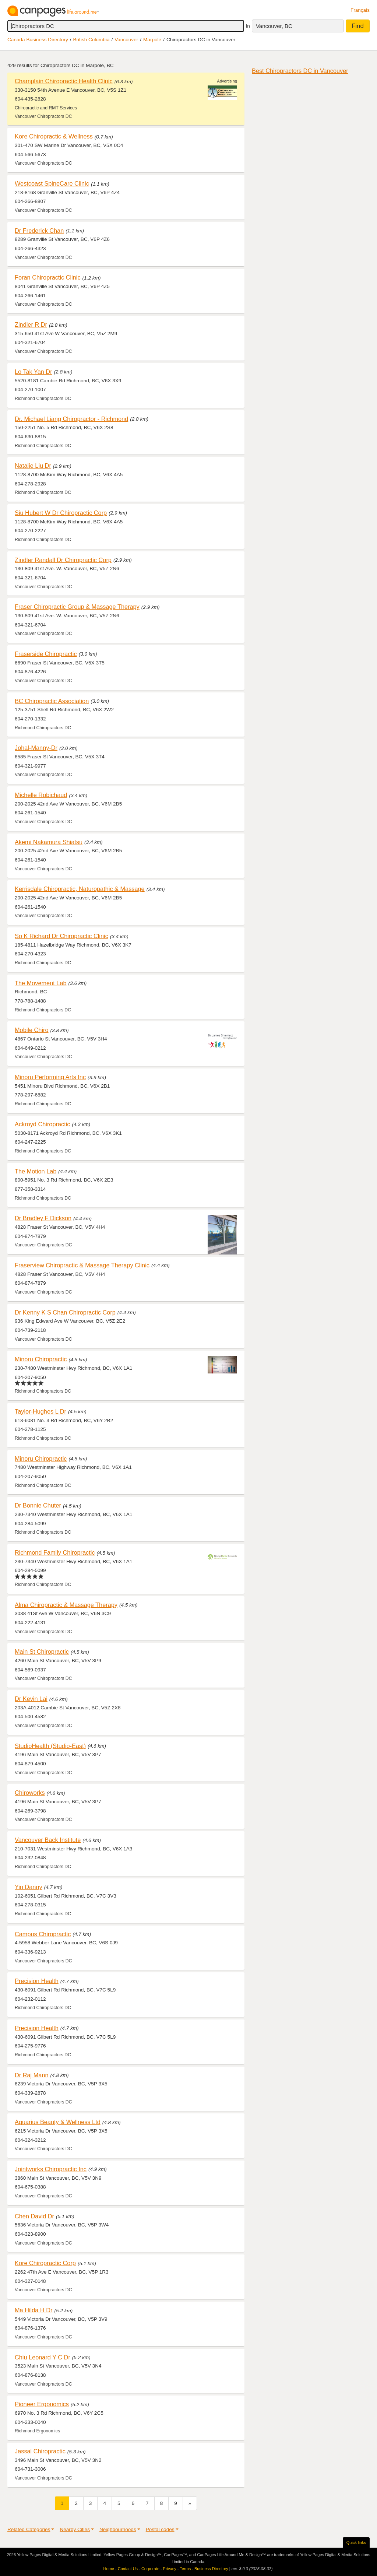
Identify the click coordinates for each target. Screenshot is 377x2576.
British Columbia (91, 39)
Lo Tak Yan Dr (33, 371)
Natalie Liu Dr (33, 465)
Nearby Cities (75, 2529)
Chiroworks (30, 1792)
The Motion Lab (35, 1171)
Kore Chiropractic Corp (45, 2263)
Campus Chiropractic (43, 1934)
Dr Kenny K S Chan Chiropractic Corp (65, 1312)
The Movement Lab (41, 983)
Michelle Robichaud (41, 795)
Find (358, 25)
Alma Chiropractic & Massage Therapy (66, 1604)
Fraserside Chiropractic (46, 653)
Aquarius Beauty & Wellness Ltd (58, 2122)
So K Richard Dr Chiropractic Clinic (61, 936)
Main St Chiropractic (42, 1651)
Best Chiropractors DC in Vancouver (300, 70)
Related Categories (28, 2529)
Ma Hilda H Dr (33, 2310)
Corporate (150, 2568)
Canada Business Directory (37, 39)
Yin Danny (28, 1887)
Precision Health (37, 1980)
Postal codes (160, 2529)
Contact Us (128, 2568)
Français (360, 10)
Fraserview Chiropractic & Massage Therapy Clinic (82, 1265)
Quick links (356, 2542)
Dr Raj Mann (32, 2075)
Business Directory (211, 2568)
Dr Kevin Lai (31, 1698)
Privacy (169, 2568)
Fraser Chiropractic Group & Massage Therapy (77, 606)
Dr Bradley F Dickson (43, 1218)
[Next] (190, 2503)
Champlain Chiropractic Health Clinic (64, 81)
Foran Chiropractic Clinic (48, 277)
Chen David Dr (34, 2216)
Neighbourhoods (117, 2529)
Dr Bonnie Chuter (38, 1505)
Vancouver (126, 39)
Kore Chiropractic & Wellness (54, 136)
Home (108, 2568)
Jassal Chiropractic (40, 2451)
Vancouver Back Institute (48, 1839)
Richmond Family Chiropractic (55, 1552)
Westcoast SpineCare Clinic (52, 183)
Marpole (152, 39)
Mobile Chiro (32, 1029)
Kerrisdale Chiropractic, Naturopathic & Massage (80, 888)
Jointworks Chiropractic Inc (51, 2169)
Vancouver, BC (274, 26)
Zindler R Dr (31, 324)
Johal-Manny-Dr (36, 747)
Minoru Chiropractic (41, 1359)
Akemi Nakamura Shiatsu (48, 842)
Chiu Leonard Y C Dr (42, 2357)
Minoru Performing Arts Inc (50, 1077)
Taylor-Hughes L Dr (40, 1411)
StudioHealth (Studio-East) (50, 1746)
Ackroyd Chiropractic (42, 1124)
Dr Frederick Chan (39, 230)
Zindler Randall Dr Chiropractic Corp (63, 560)
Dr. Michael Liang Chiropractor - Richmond (71, 418)
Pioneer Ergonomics (42, 2404)
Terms (185, 2568)
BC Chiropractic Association (52, 701)
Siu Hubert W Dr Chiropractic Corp (61, 512)
